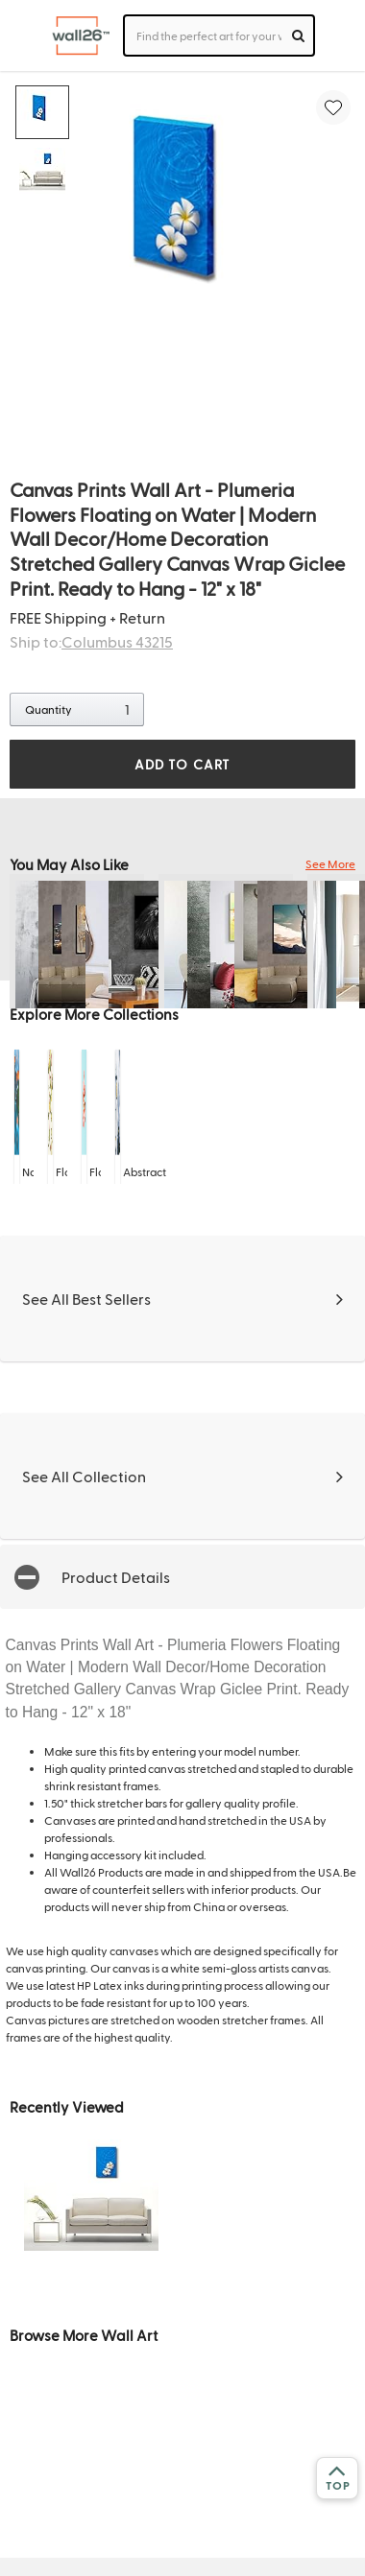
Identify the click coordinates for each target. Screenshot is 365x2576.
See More (330, 863)
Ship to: (91, 641)
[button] (182, 1577)
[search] (298, 35)
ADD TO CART (182, 764)
